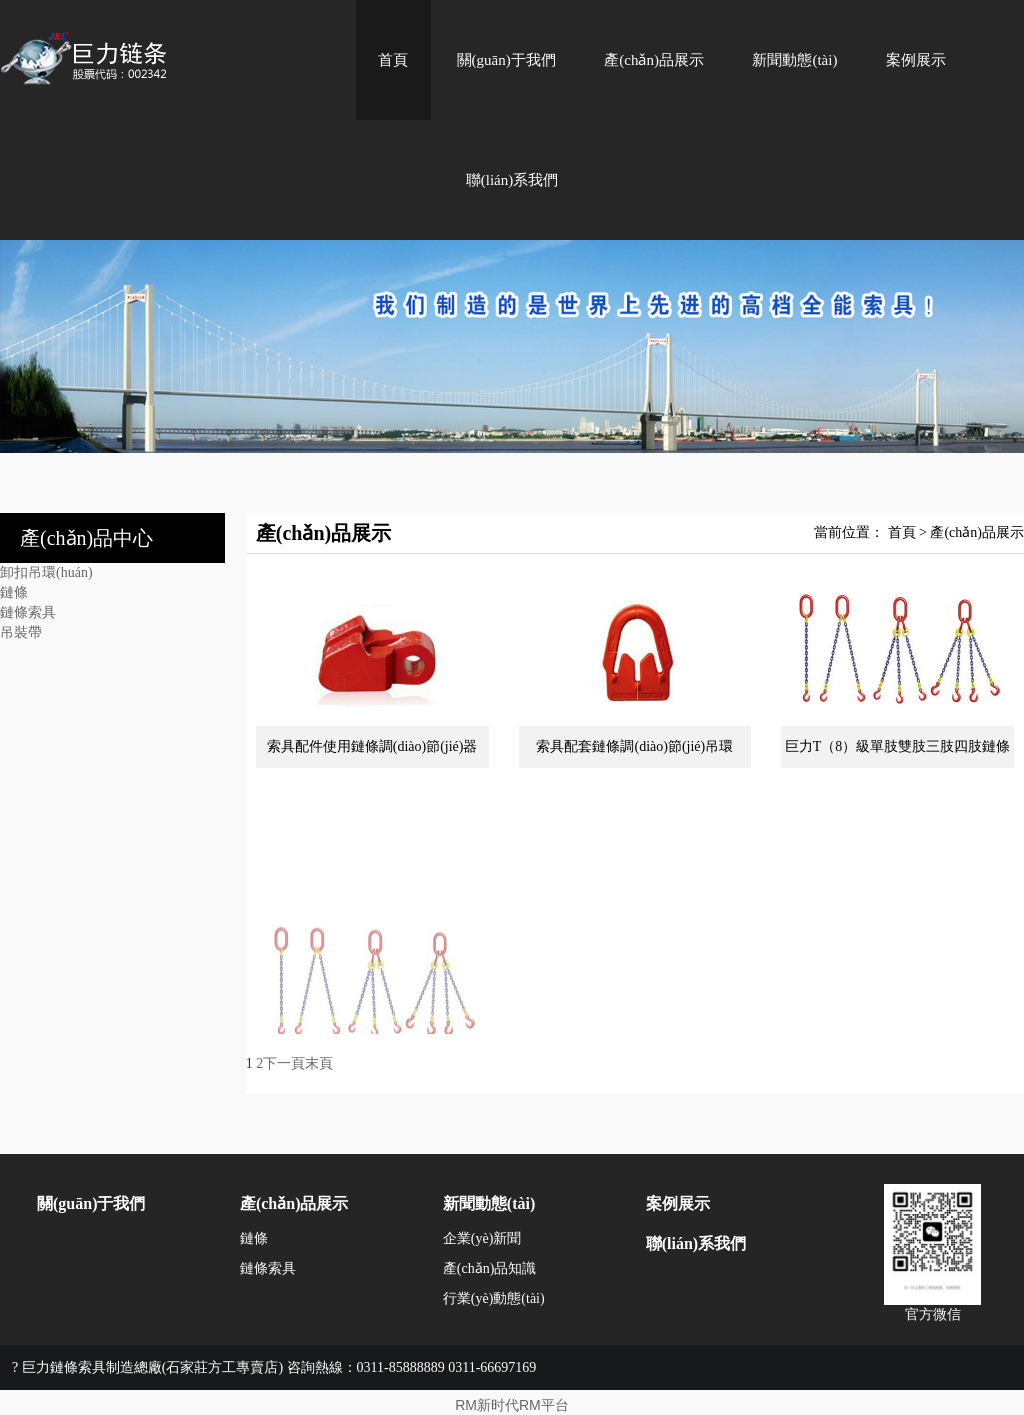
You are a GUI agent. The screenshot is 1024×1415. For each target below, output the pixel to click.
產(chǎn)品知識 (490, 1268)
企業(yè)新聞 (482, 1238)
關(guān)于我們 (506, 60)
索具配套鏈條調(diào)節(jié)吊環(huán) (634, 753)
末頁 (319, 1063)
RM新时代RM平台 (512, 1405)
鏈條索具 (28, 612)
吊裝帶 (21, 632)
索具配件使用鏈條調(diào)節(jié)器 (372, 746)
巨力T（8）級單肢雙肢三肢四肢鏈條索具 (898, 753)
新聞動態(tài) (794, 60)
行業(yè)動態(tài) (494, 1298)
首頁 (393, 60)
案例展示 (916, 60)
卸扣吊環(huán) (46, 572)
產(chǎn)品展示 (654, 60)
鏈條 (14, 592)
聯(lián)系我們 (512, 180)
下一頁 (284, 1063)
